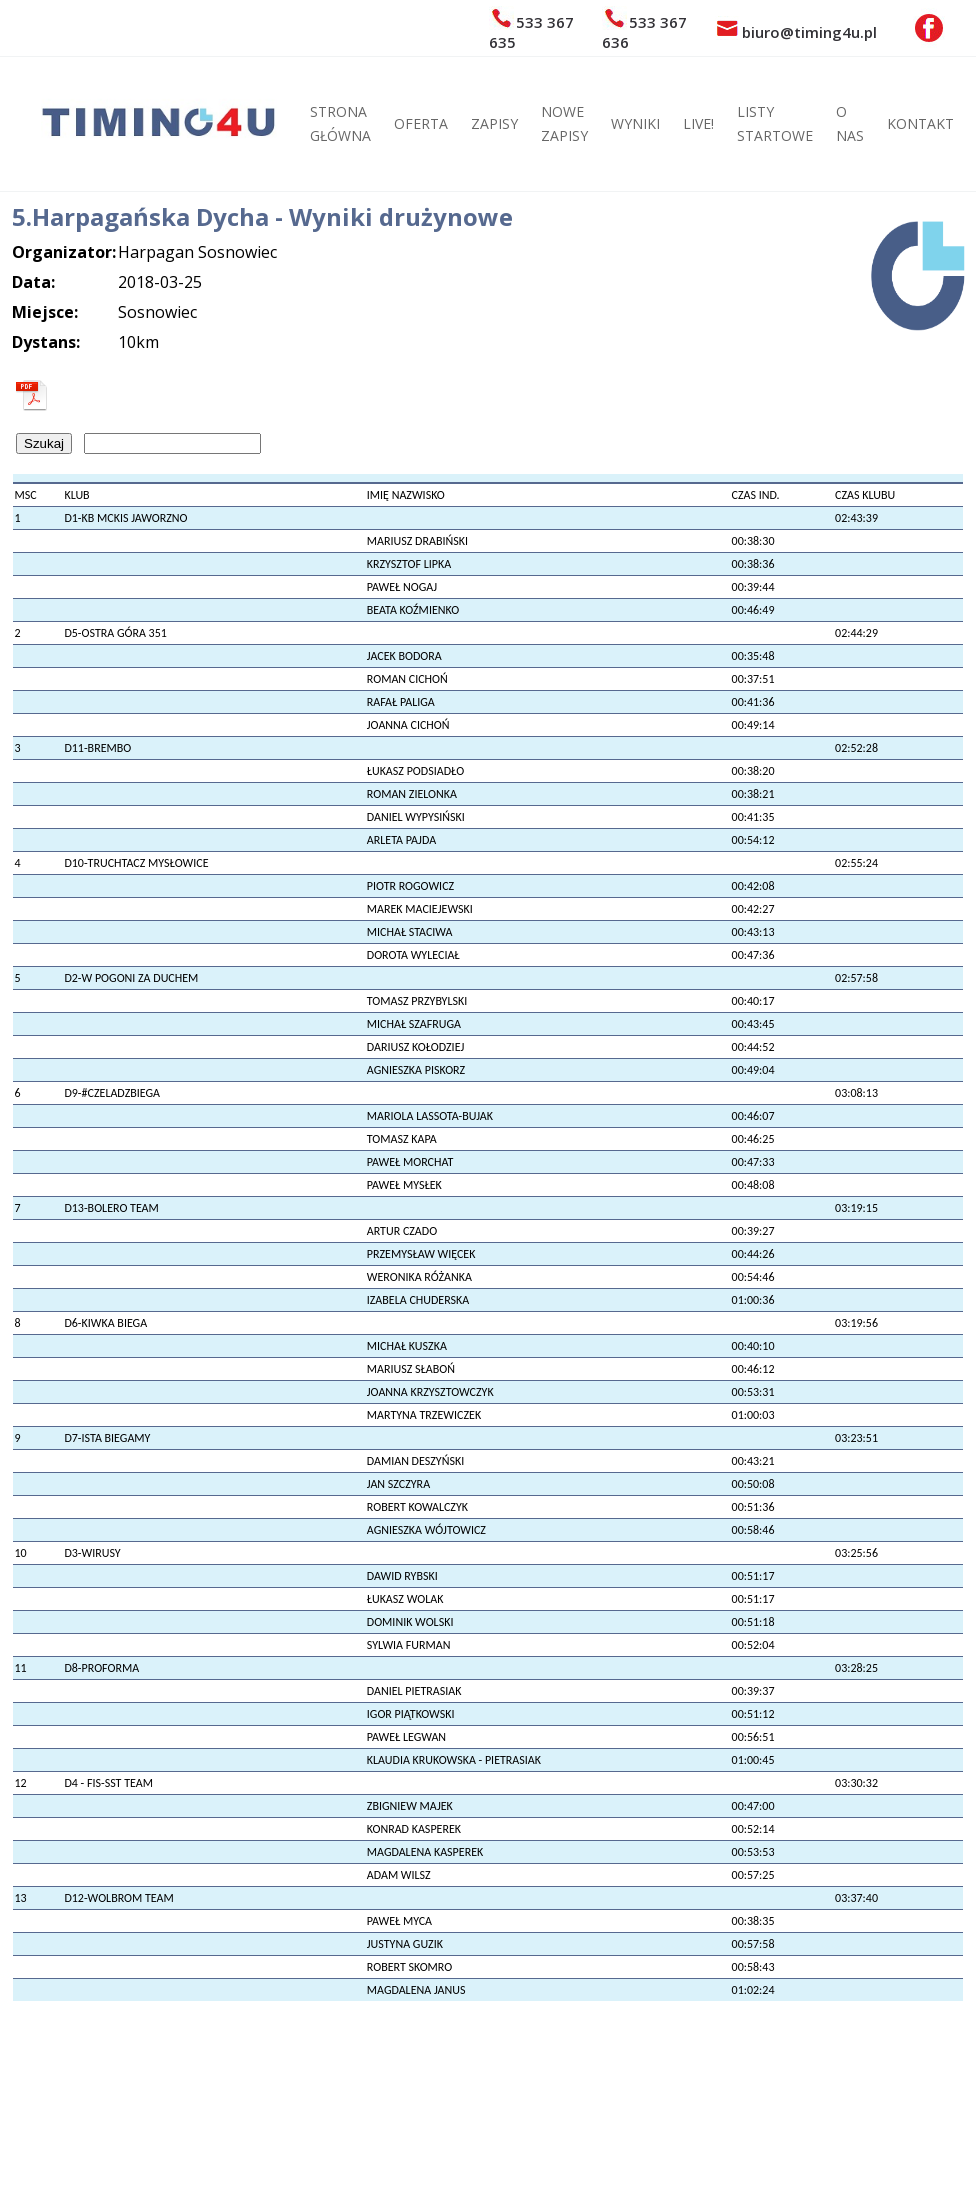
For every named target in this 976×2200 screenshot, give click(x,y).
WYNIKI (635, 123)
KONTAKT (920, 123)
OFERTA (421, 123)
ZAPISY (494, 123)
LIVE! (698, 123)
